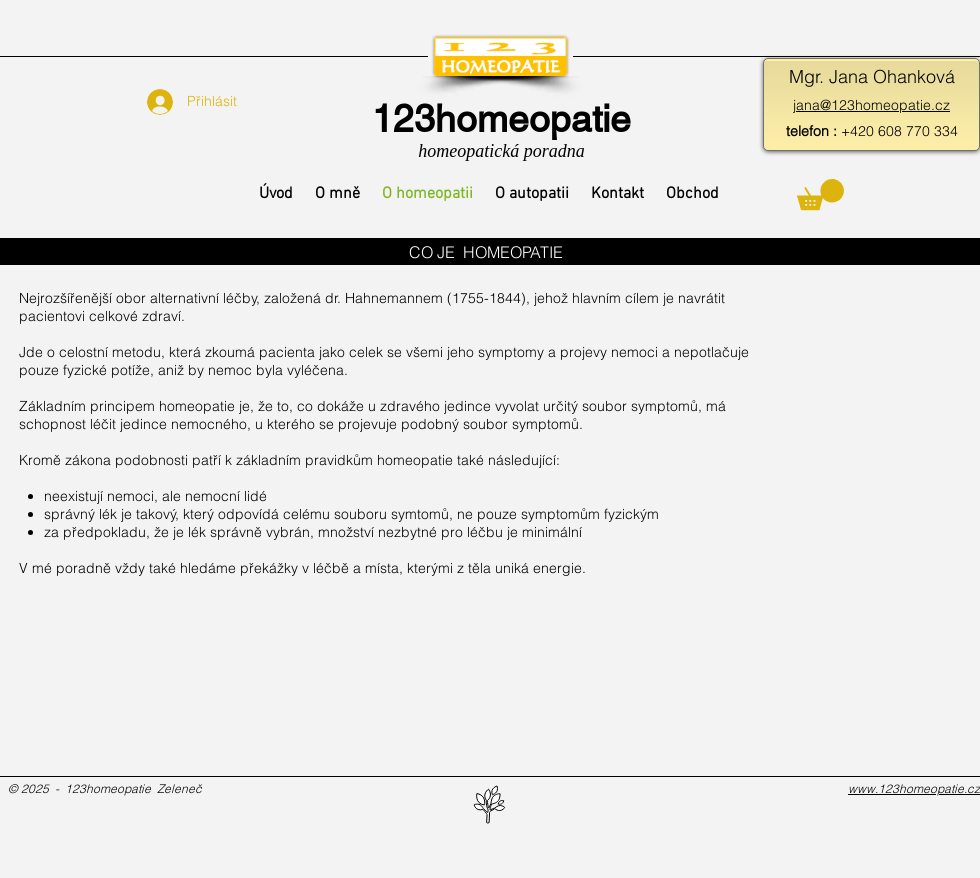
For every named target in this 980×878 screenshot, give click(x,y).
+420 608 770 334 (872, 131)
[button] (820, 194)
